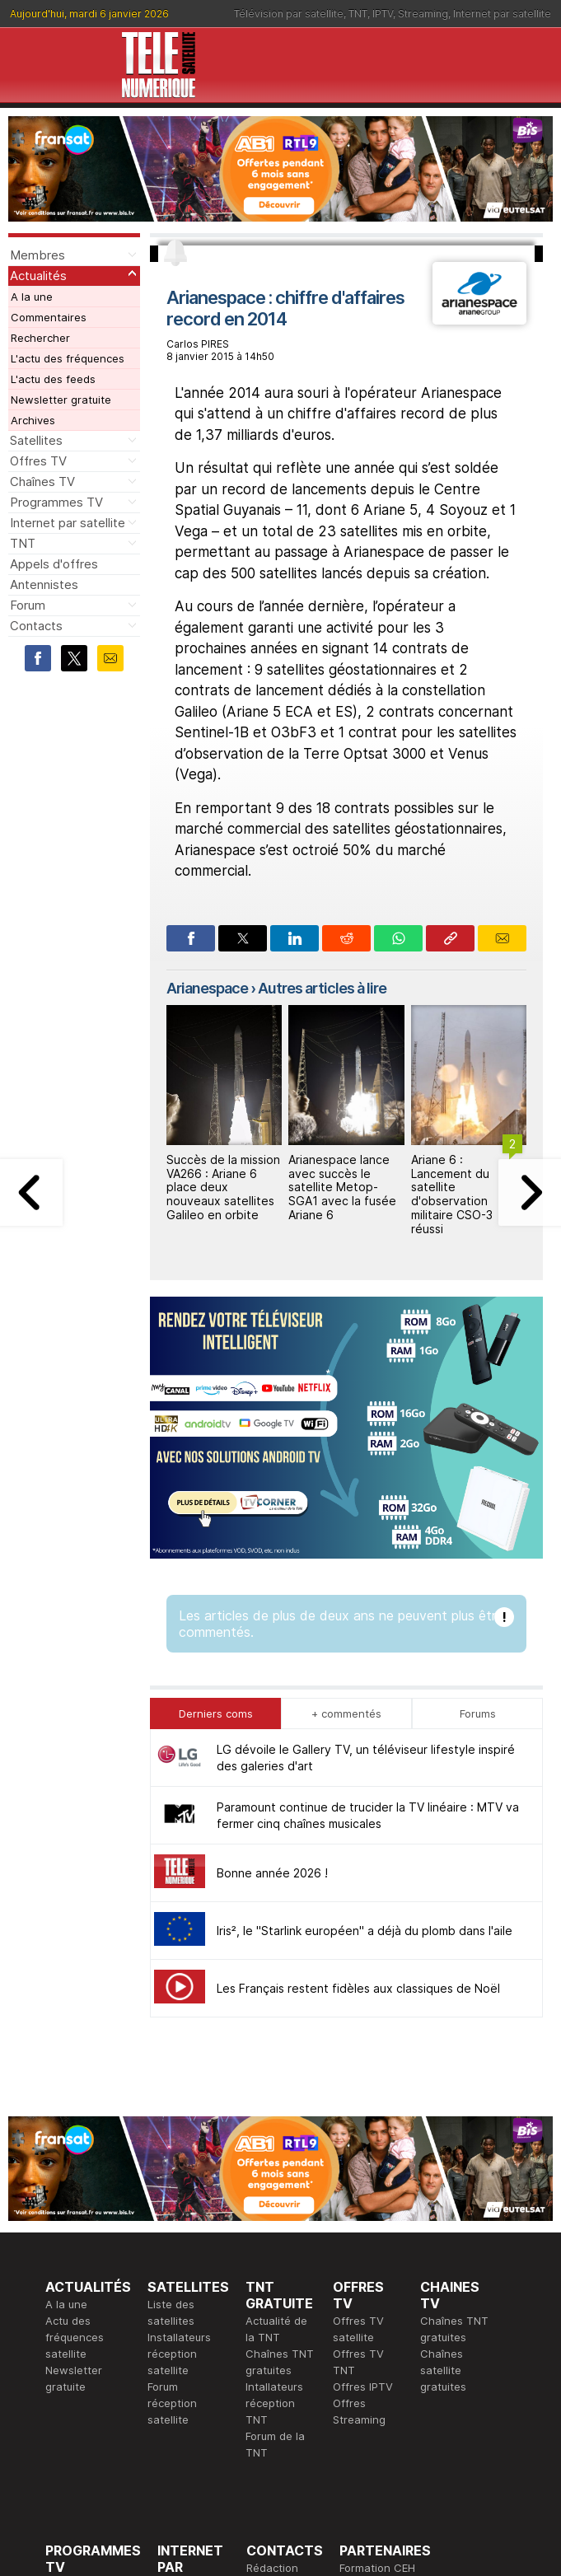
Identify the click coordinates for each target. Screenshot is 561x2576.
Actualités (38, 275)
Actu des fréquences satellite (74, 2070)
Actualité (180, 2333)
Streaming (423, 13)
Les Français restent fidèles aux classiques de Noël (358, 1721)
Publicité (267, 2317)
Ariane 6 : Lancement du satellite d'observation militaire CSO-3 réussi (452, 1194)
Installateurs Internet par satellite (189, 2400)
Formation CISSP (381, 2317)
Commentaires (48, 317)
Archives (33, 420)
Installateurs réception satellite (179, 2087)
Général (267, 2333)
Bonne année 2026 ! (272, 1606)
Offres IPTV (363, 2119)
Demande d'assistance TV (278, 2367)
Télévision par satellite (289, 13)
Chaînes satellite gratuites (443, 2103)
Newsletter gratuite (61, 399)
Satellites (36, 440)
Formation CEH (377, 2300)
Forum (27, 605)
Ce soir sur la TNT (92, 2350)
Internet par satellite (502, 13)
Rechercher (40, 337)
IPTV (382, 13)
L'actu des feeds (53, 379)
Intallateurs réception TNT (274, 2136)
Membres (37, 255)
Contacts (36, 625)
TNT (357, 13)
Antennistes (44, 584)
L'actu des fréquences (67, 358)
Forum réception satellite (172, 2136)
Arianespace (207, 988)
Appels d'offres (54, 564)
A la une (32, 296)
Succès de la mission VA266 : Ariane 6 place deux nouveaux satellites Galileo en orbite (223, 1187)
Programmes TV (56, 502)
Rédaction (272, 2300)
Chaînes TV (42, 481)
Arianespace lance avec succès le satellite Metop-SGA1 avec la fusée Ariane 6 (342, 1187)
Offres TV (38, 461)
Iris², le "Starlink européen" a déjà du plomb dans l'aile (364, 1664)
